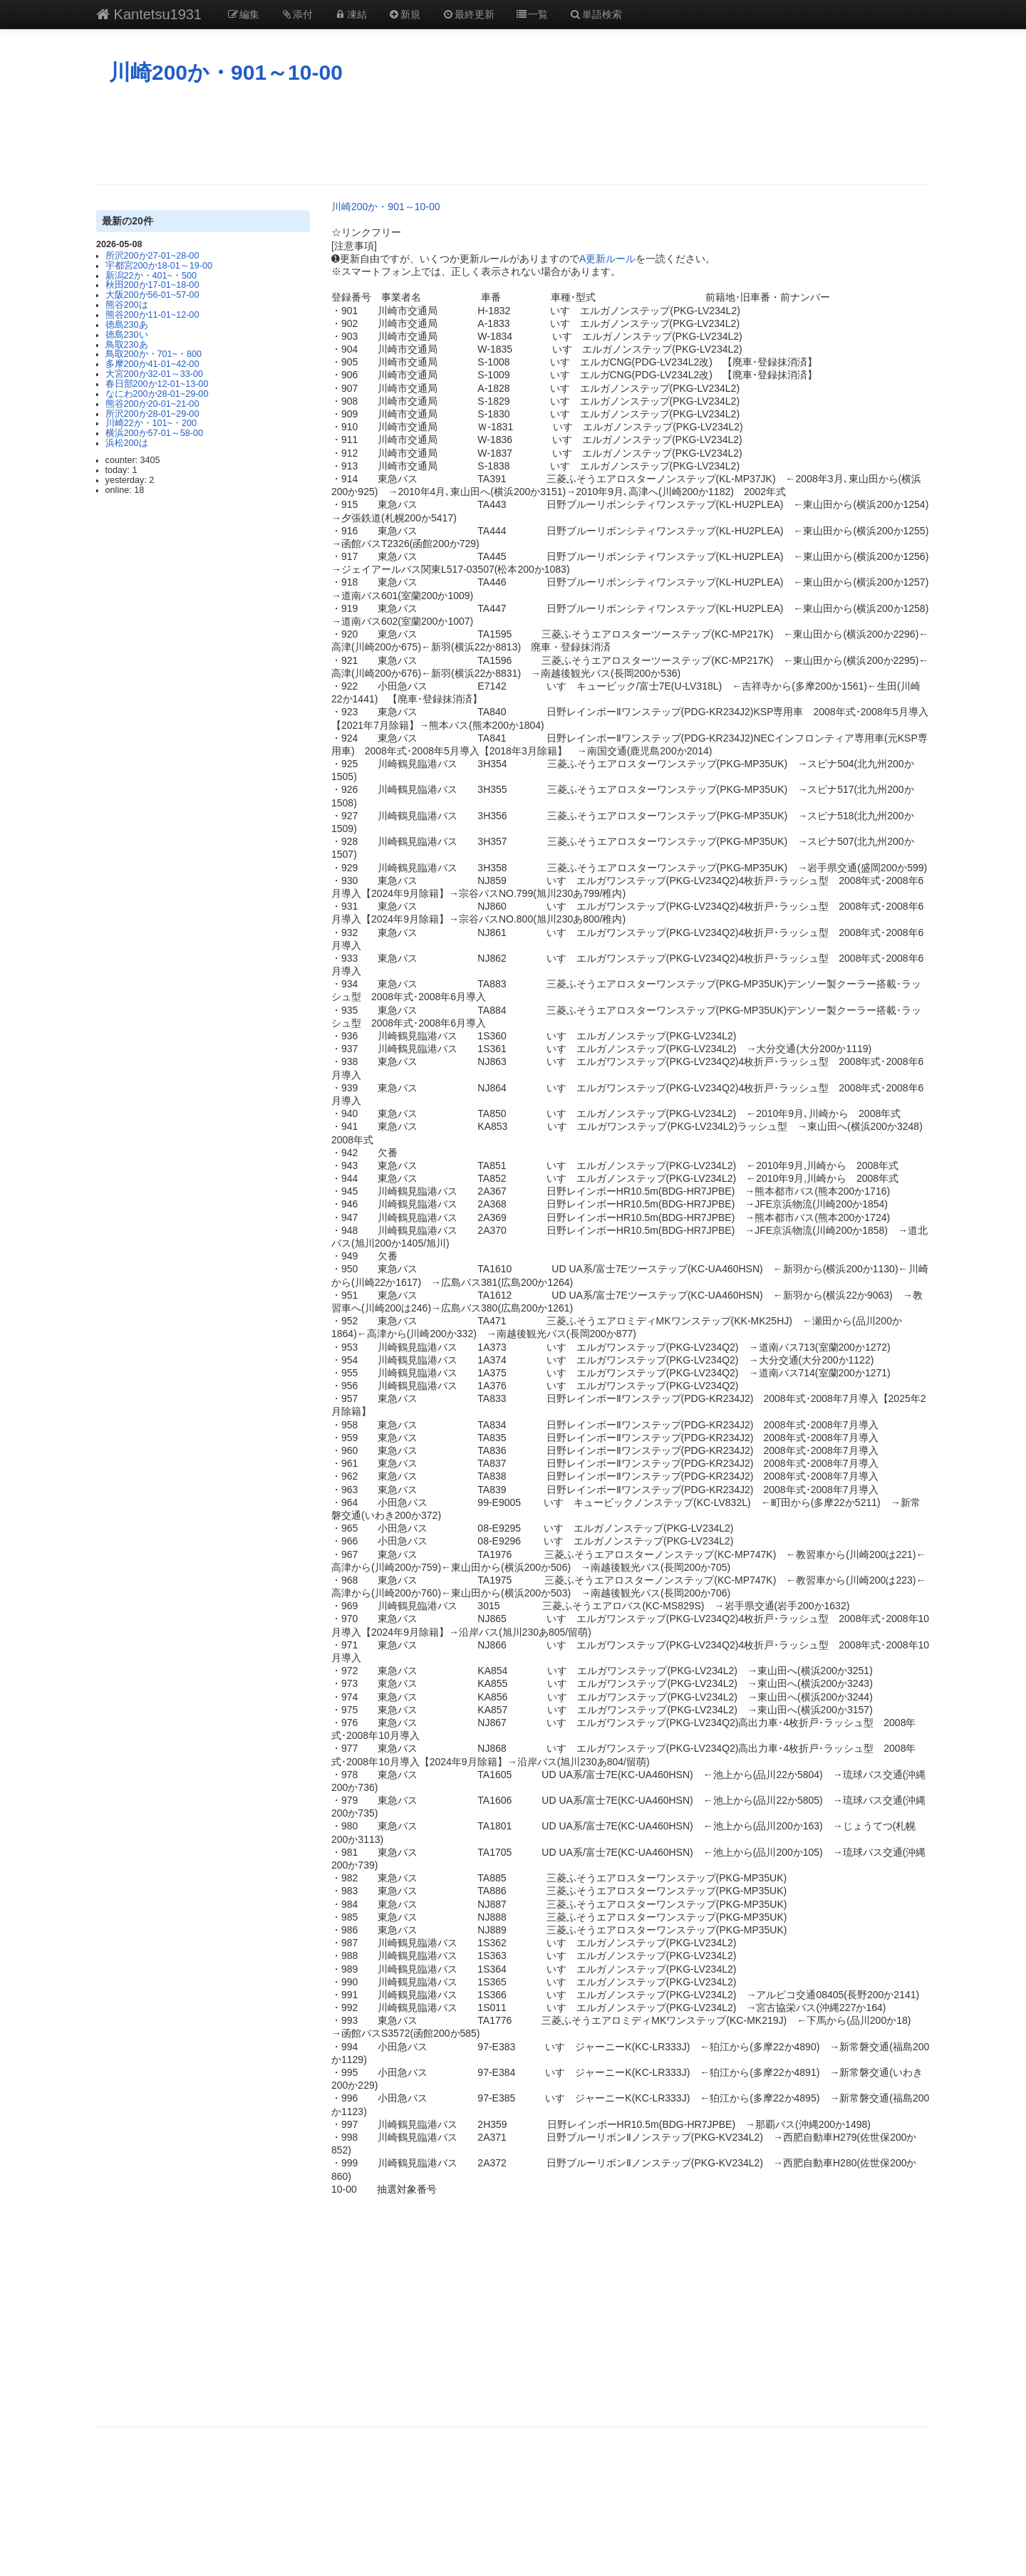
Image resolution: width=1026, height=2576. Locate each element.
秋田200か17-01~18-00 (152, 285)
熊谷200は (126, 305)
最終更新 (468, 14)
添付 (297, 14)
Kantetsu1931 (149, 14)
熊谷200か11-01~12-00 (152, 315)
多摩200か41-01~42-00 (152, 364)
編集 (243, 14)
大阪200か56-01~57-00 (152, 295)
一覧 (532, 14)
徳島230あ (126, 325)
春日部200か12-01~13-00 (157, 384)
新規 (404, 14)
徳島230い (126, 335)
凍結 (350, 14)
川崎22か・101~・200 (151, 423)
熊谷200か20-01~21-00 (152, 404)
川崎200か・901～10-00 (226, 72)
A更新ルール (607, 258)
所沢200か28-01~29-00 (152, 414)
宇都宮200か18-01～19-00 (158, 266)
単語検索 (595, 14)
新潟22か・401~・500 (151, 276)
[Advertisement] (513, 135)
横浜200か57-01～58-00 (154, 433)
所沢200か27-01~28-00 (152, 256)
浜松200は (126, 443)
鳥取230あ (126, 345)
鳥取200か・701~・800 (153, 354)
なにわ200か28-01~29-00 (157, 394)
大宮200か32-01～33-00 (154, 374)
